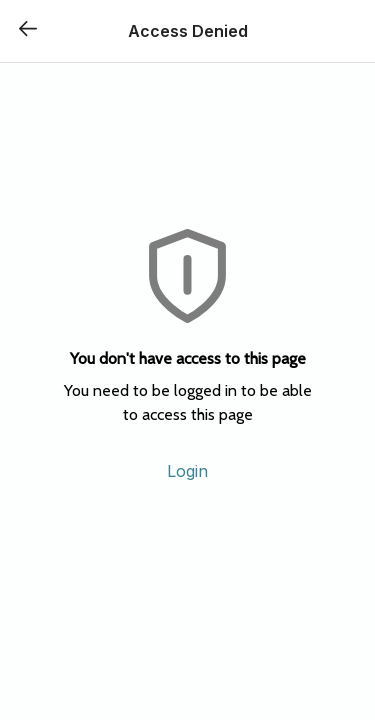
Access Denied (188, 31)
